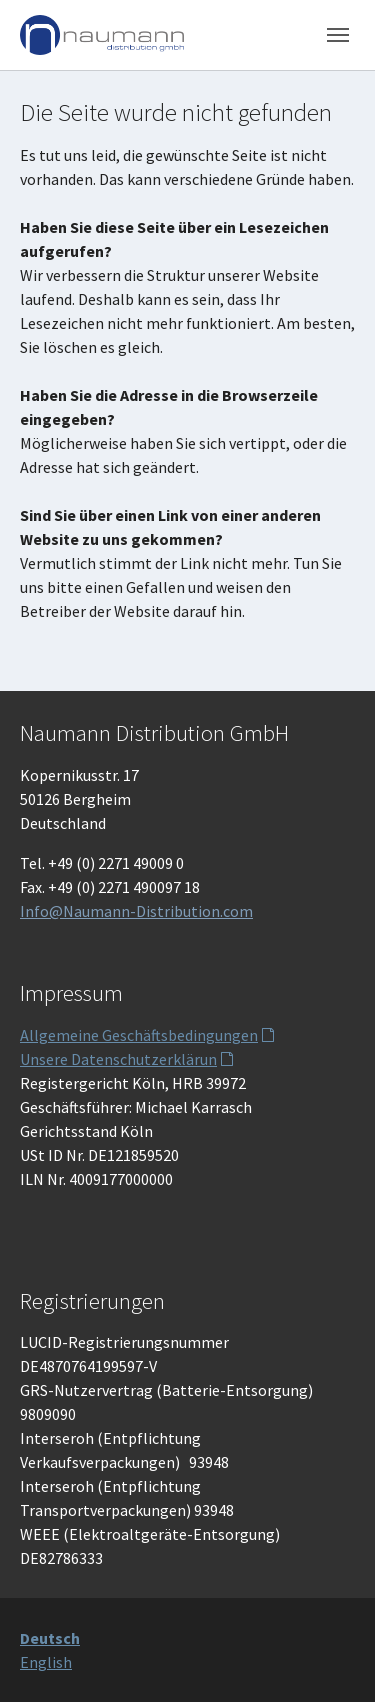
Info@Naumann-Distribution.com (136, 911)
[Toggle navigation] (338, 35)
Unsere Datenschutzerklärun (118, 1059)
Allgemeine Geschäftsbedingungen (139, 1035)
